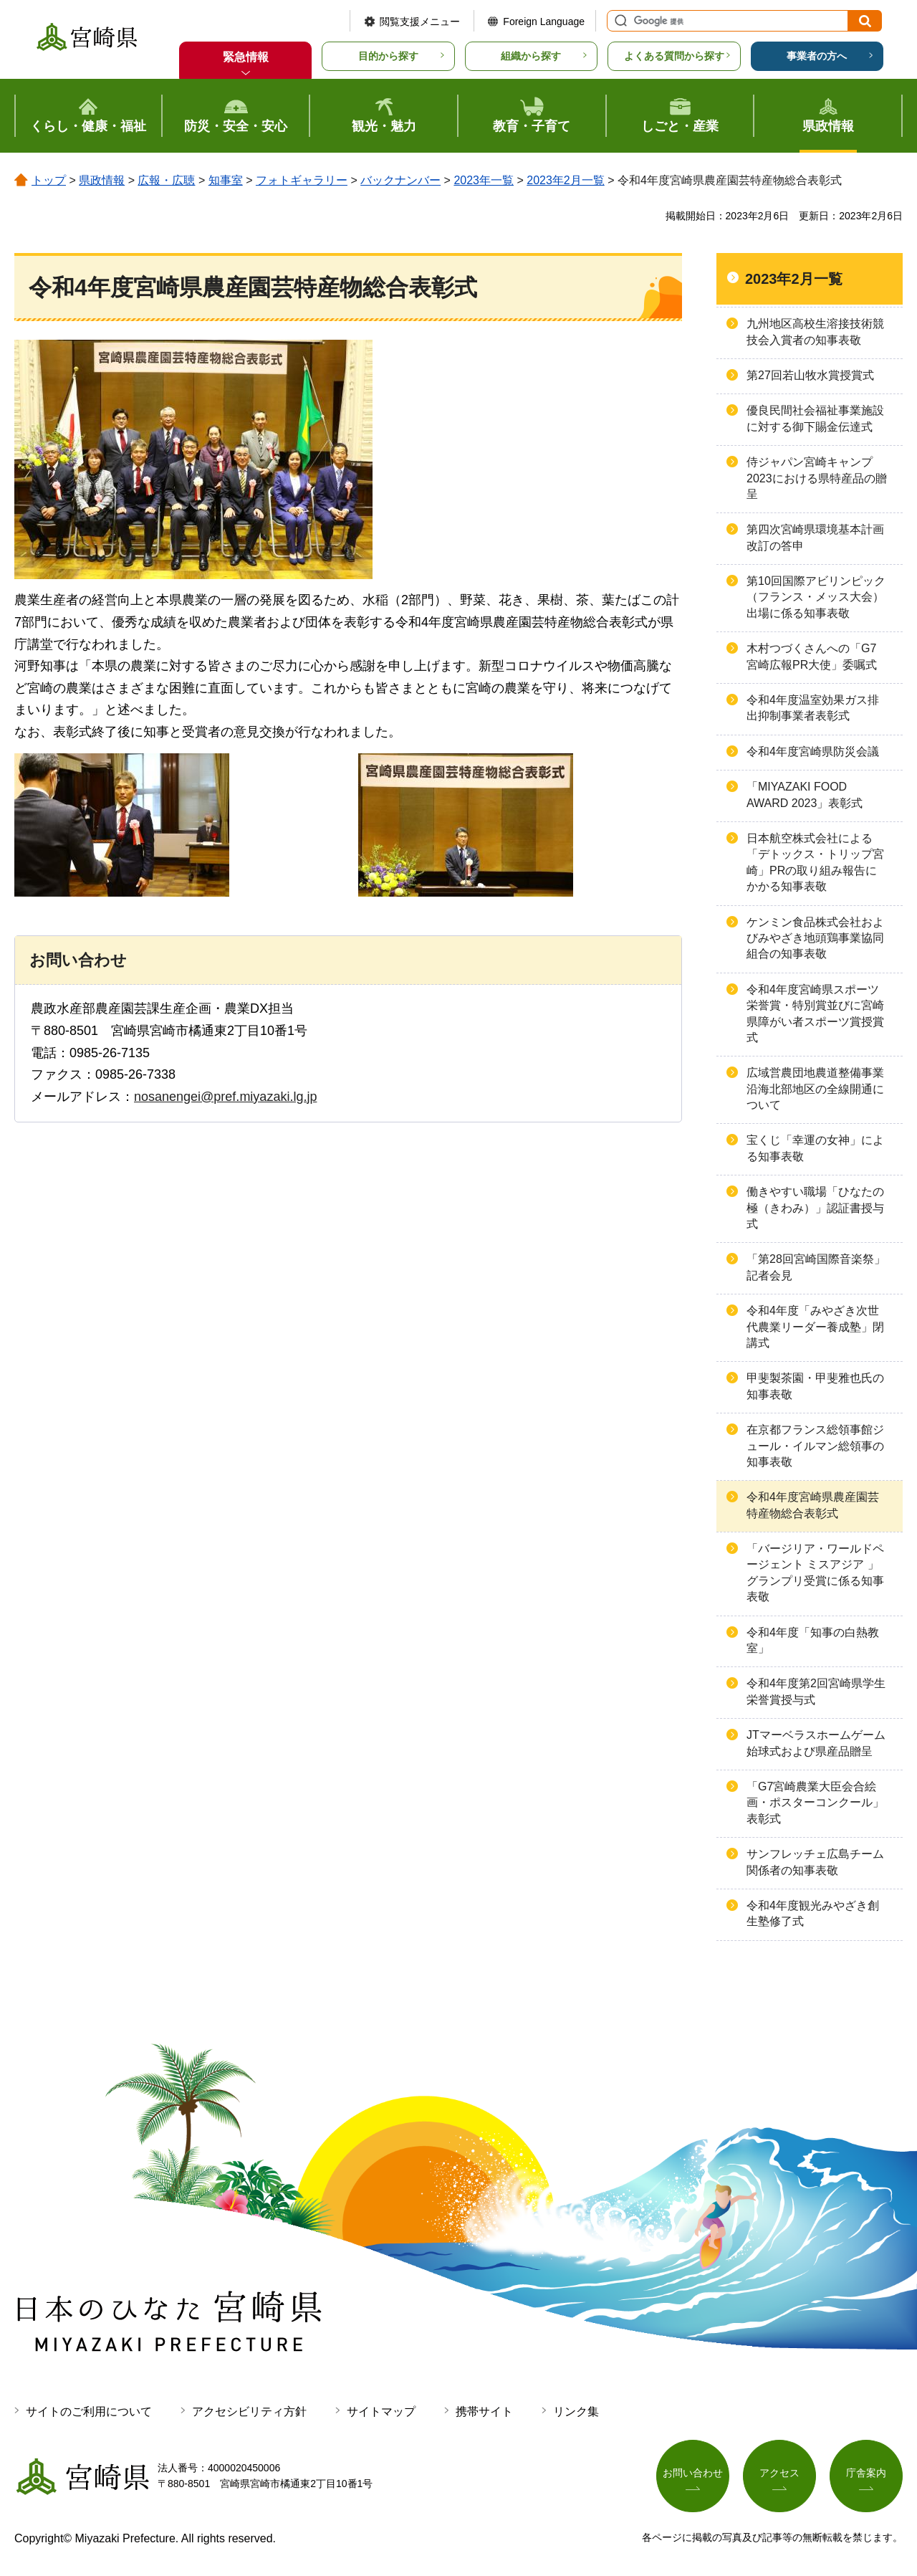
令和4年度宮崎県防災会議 (812, 751)
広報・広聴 (166, 180)
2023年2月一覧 (566, 180)
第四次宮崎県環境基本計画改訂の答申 (815, 537)
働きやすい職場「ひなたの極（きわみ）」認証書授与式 (815, 1208)
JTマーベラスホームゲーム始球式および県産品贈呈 (815, 1743)
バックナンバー (400, 180)
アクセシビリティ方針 (249, 2411)
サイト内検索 (619, 20)
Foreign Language (544, 21)
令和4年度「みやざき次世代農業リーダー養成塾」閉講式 (815, 1326)
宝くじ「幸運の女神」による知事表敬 (815, 1148)
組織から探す (531, 56)
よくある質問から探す (674, 56)
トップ (49, 180)
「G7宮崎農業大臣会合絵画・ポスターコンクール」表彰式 (815, 1802)
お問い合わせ (693, 2473)
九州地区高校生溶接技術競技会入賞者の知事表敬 (815, 331)
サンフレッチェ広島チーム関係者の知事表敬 (815, 1862)
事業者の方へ (817, 56)
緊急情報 (246, 57)
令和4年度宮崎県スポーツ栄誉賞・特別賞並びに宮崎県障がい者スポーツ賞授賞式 (815, 1013)
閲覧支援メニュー (420, 21)
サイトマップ (381, 2411)
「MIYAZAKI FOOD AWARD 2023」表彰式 (804, 794)
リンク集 (576, 2411)
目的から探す (388, 56)
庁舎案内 (866, 2473)
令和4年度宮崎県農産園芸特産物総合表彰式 (812, 1505)
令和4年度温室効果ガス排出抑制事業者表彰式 (812, 708)
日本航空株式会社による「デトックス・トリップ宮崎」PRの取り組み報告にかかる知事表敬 (815, 862)
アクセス (779, 2473)
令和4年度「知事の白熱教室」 (812, 1640)
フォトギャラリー (301, 180)
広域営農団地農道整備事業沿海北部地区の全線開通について (815, 1089)
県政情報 (102, 180)
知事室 (225, 180)
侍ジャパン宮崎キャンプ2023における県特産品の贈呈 (816, 478)
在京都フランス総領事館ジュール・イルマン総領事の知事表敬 (815, 1445)
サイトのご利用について (89, 2411)
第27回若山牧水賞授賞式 (810, 375)
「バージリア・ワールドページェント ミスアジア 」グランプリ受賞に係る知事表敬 (815, 1572)
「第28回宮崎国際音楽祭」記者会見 (815, 1267)
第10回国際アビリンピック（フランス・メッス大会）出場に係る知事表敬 (815, 597)
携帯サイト (484, 2411)
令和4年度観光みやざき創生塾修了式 (812, 1913)
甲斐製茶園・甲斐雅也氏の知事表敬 (815, 1386)
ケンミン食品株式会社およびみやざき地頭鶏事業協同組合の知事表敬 (815, 938)
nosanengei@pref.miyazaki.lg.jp (225, 1096)
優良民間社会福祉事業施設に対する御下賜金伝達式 (815, 418)
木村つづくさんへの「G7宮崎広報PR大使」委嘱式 (811, 656)
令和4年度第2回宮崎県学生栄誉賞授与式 (815, 1691)
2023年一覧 (483, 180)
